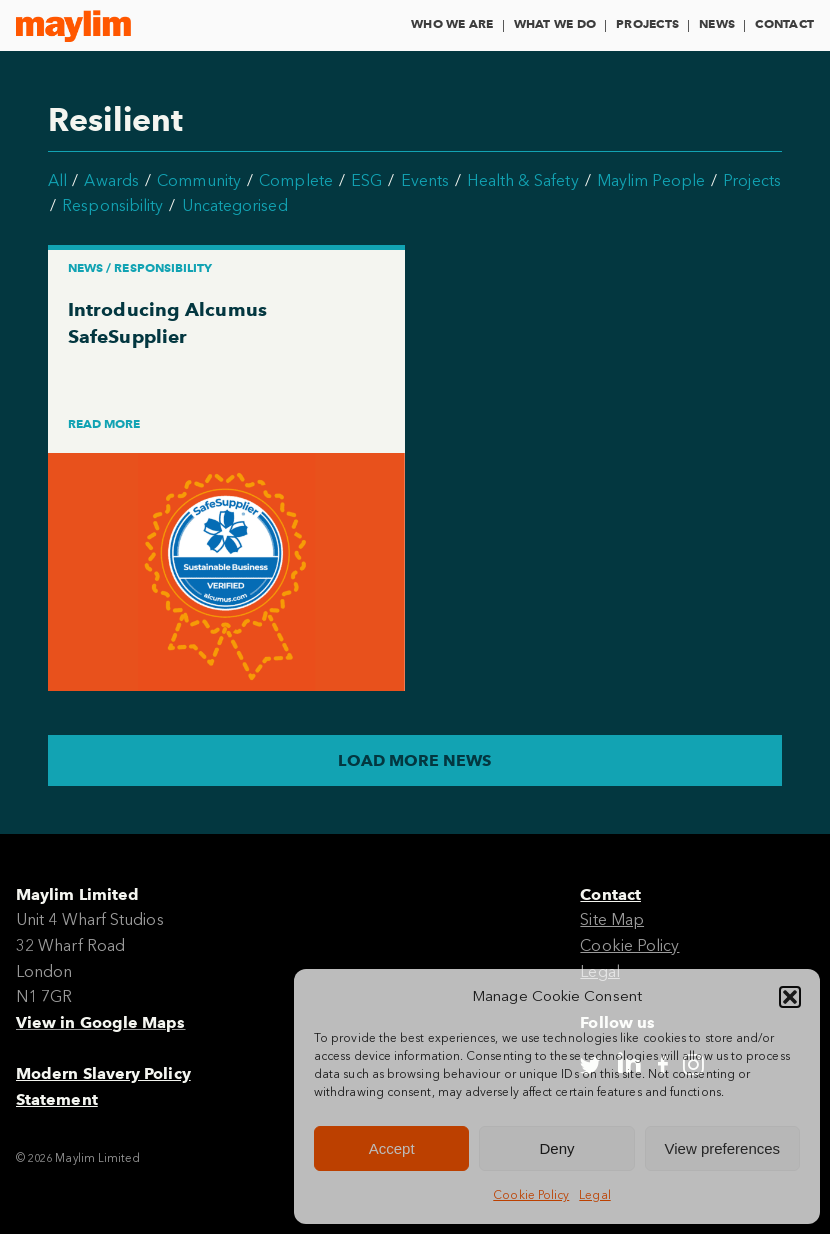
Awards (111, 180)
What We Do (555, 23)
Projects (647, 23)
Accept (392, 1148)
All (57, 180)
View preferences (723, 1148)
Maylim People (651, 180)
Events (425, 180)
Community (199, 180)
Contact (784, 23)
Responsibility (112, 205)
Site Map (612, 919)
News (717, 23)
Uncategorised (235, 205)
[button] (790, 997)
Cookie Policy (531, 1195)
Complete (296, 180)
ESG (366, 180)
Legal (594, 1195)
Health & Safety (522, 180)
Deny (556, 1148)
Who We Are (452, 23)
